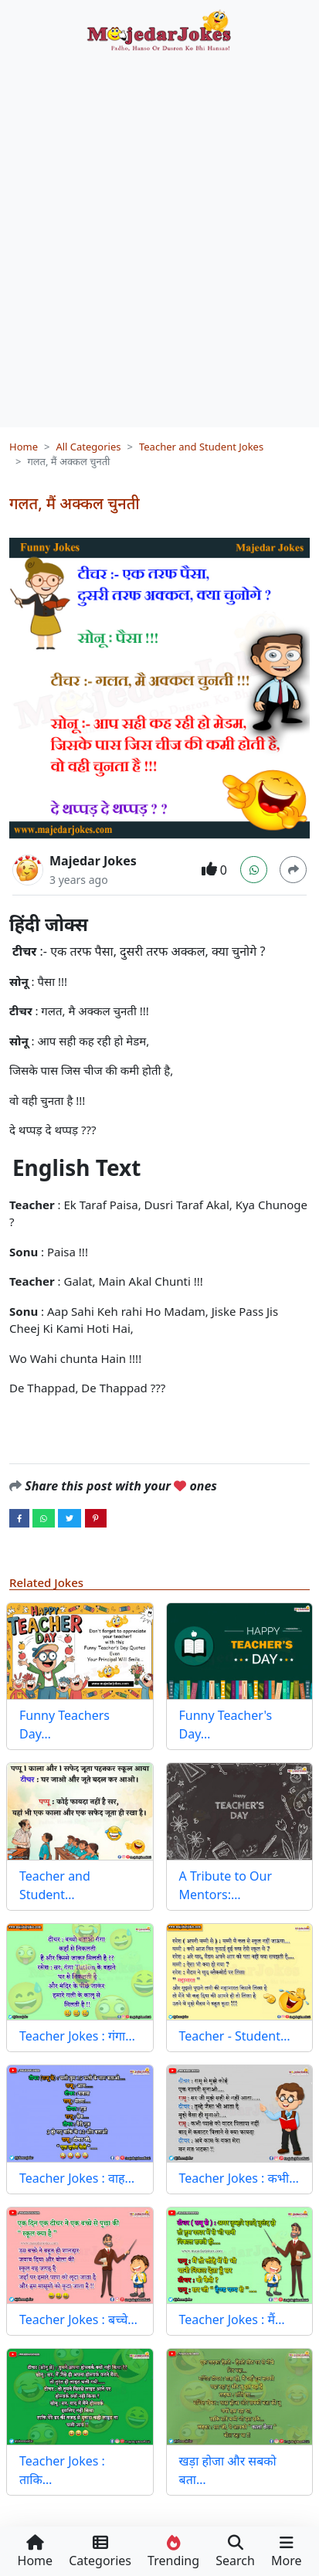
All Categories (88, 447)
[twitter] (69, 1516)
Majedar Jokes (93, 860)
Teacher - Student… (234, 2035)
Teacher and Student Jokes (201, 447)
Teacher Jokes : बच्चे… (78, 2319)
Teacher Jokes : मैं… (232, 2319)
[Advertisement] (159, 233)
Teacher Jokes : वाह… (76, 2178)
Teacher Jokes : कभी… (239, 2178)
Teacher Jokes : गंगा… (77, 2035)
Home (23, 447)
